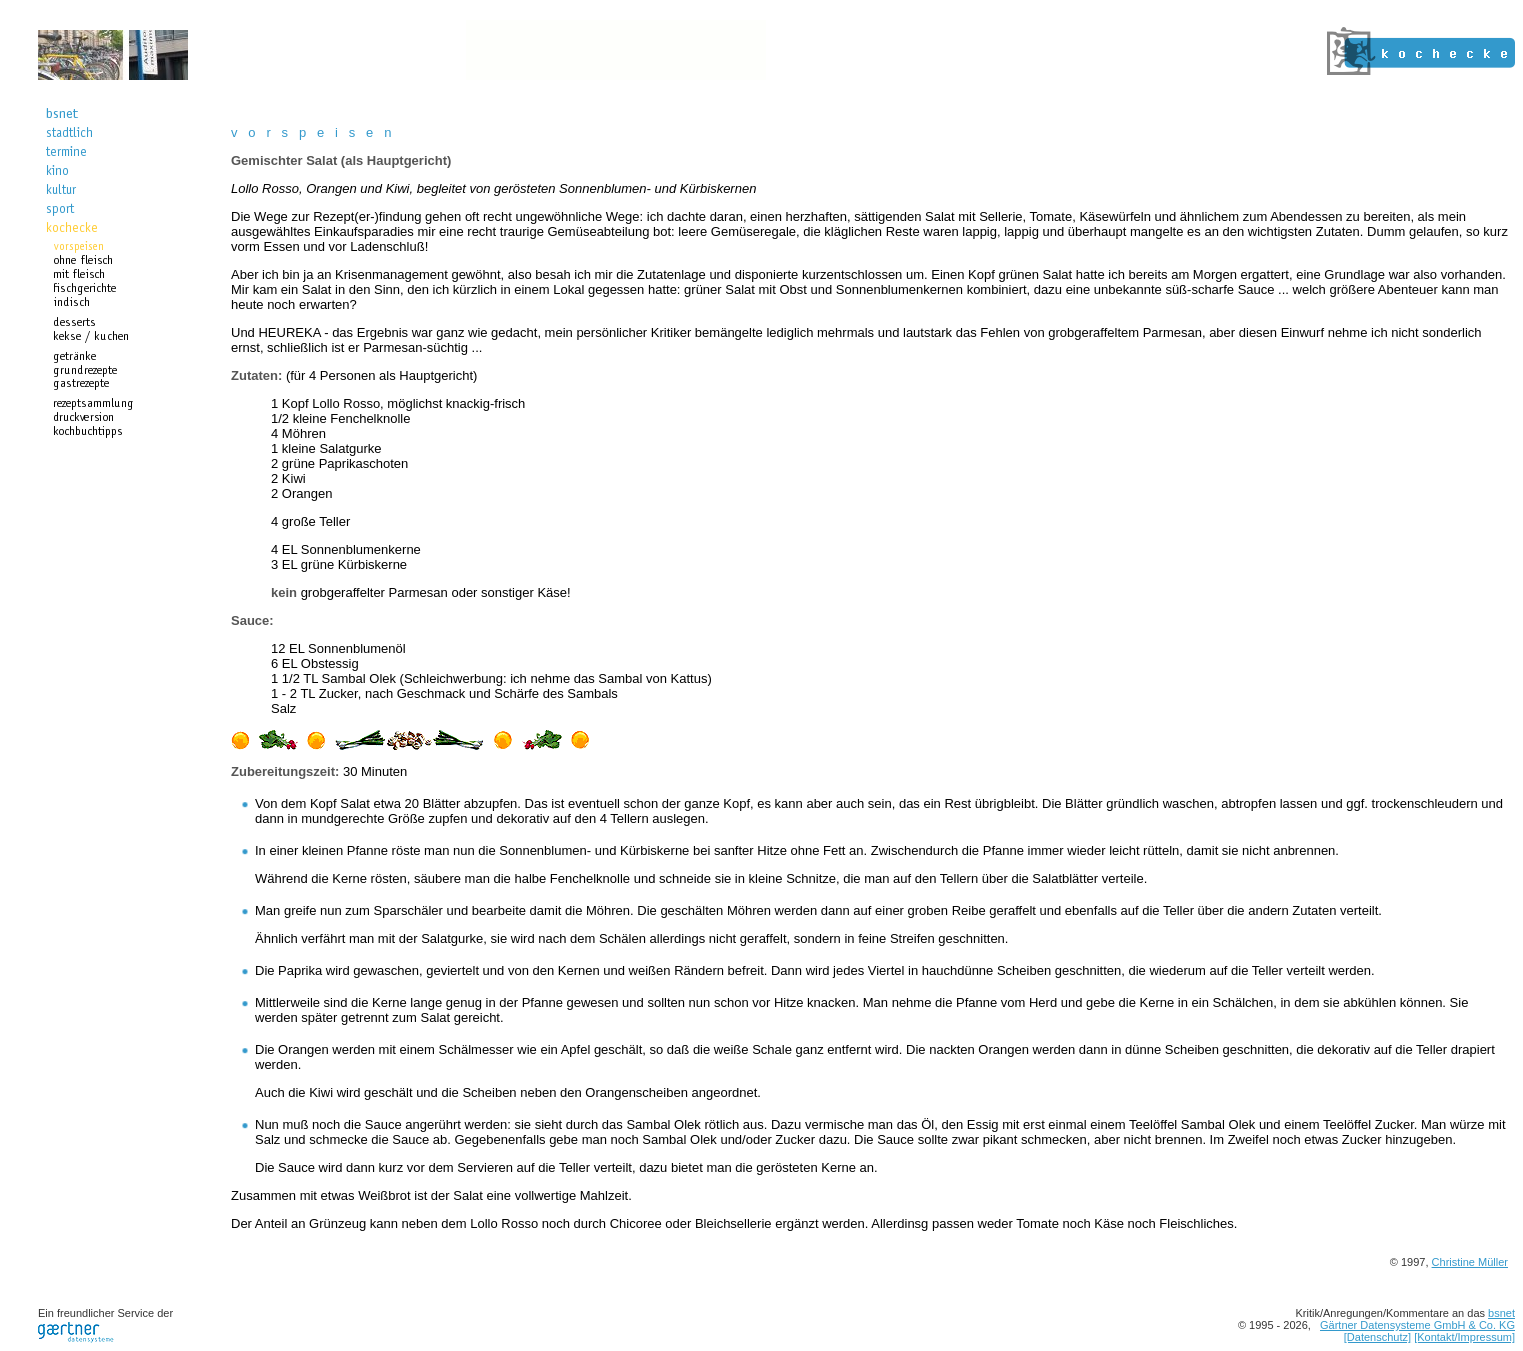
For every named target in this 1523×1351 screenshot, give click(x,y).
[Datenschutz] (1377, 1337)
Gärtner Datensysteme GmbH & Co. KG (1417, 1325)
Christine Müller (1470, 1262)
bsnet (1501, 1313)
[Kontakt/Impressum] (1464, 1337)
